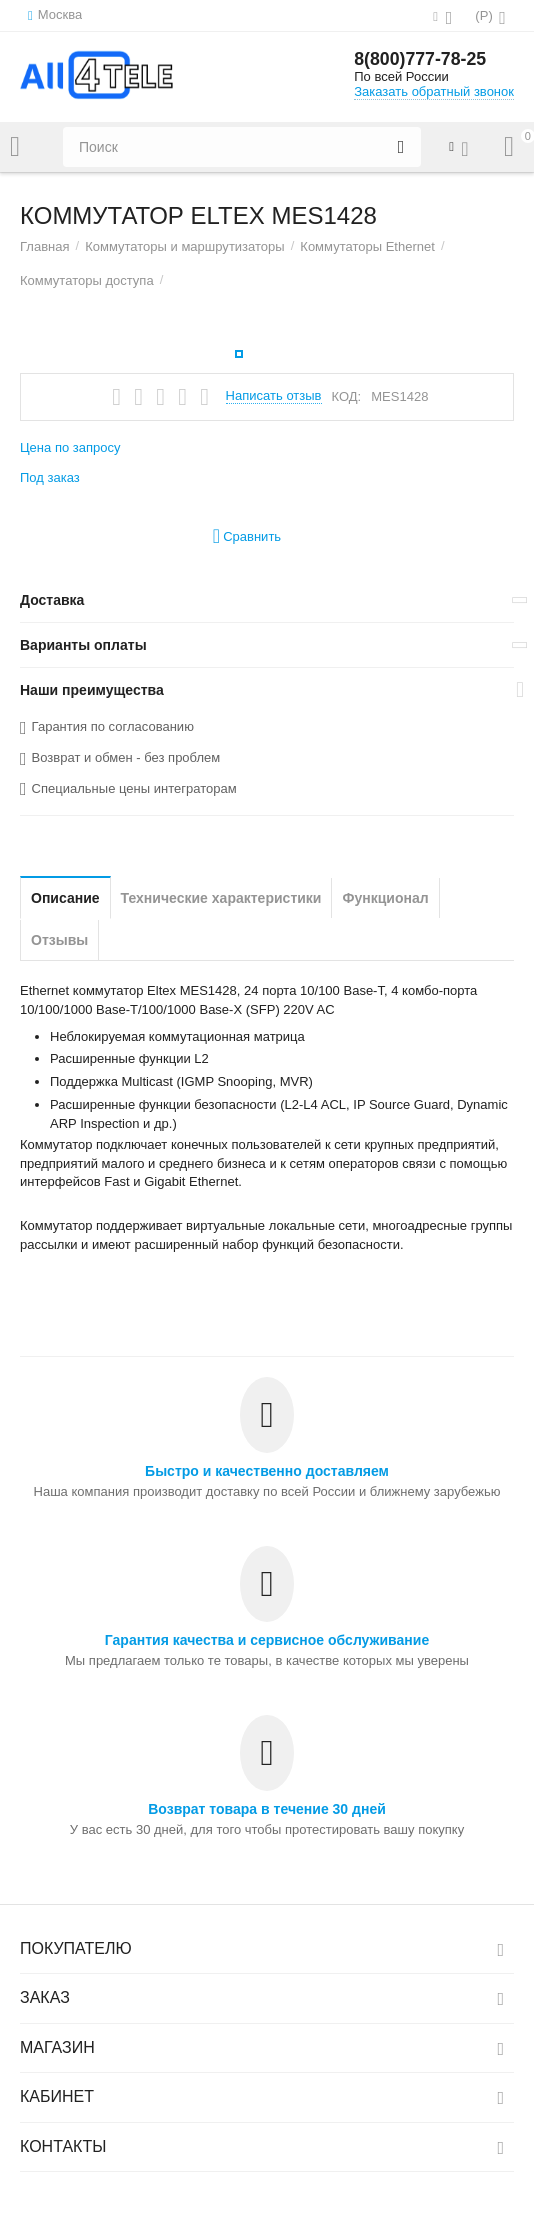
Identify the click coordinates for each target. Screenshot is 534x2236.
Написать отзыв (274, 396)
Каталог (15, 147)
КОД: (347, 396)
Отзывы (59, 940)
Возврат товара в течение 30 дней (267, 1809)
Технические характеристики (221, 898)
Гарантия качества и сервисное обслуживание (267, 1640)
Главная (45, 246)
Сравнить (247, 536)
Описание (65, 898)
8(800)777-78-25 (421, 60)
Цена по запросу (70, 447)
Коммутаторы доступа (87, 280)
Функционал (385, 898)
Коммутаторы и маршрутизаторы (185, 246)
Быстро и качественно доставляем (267, 1471)
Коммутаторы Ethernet (367, 246)
